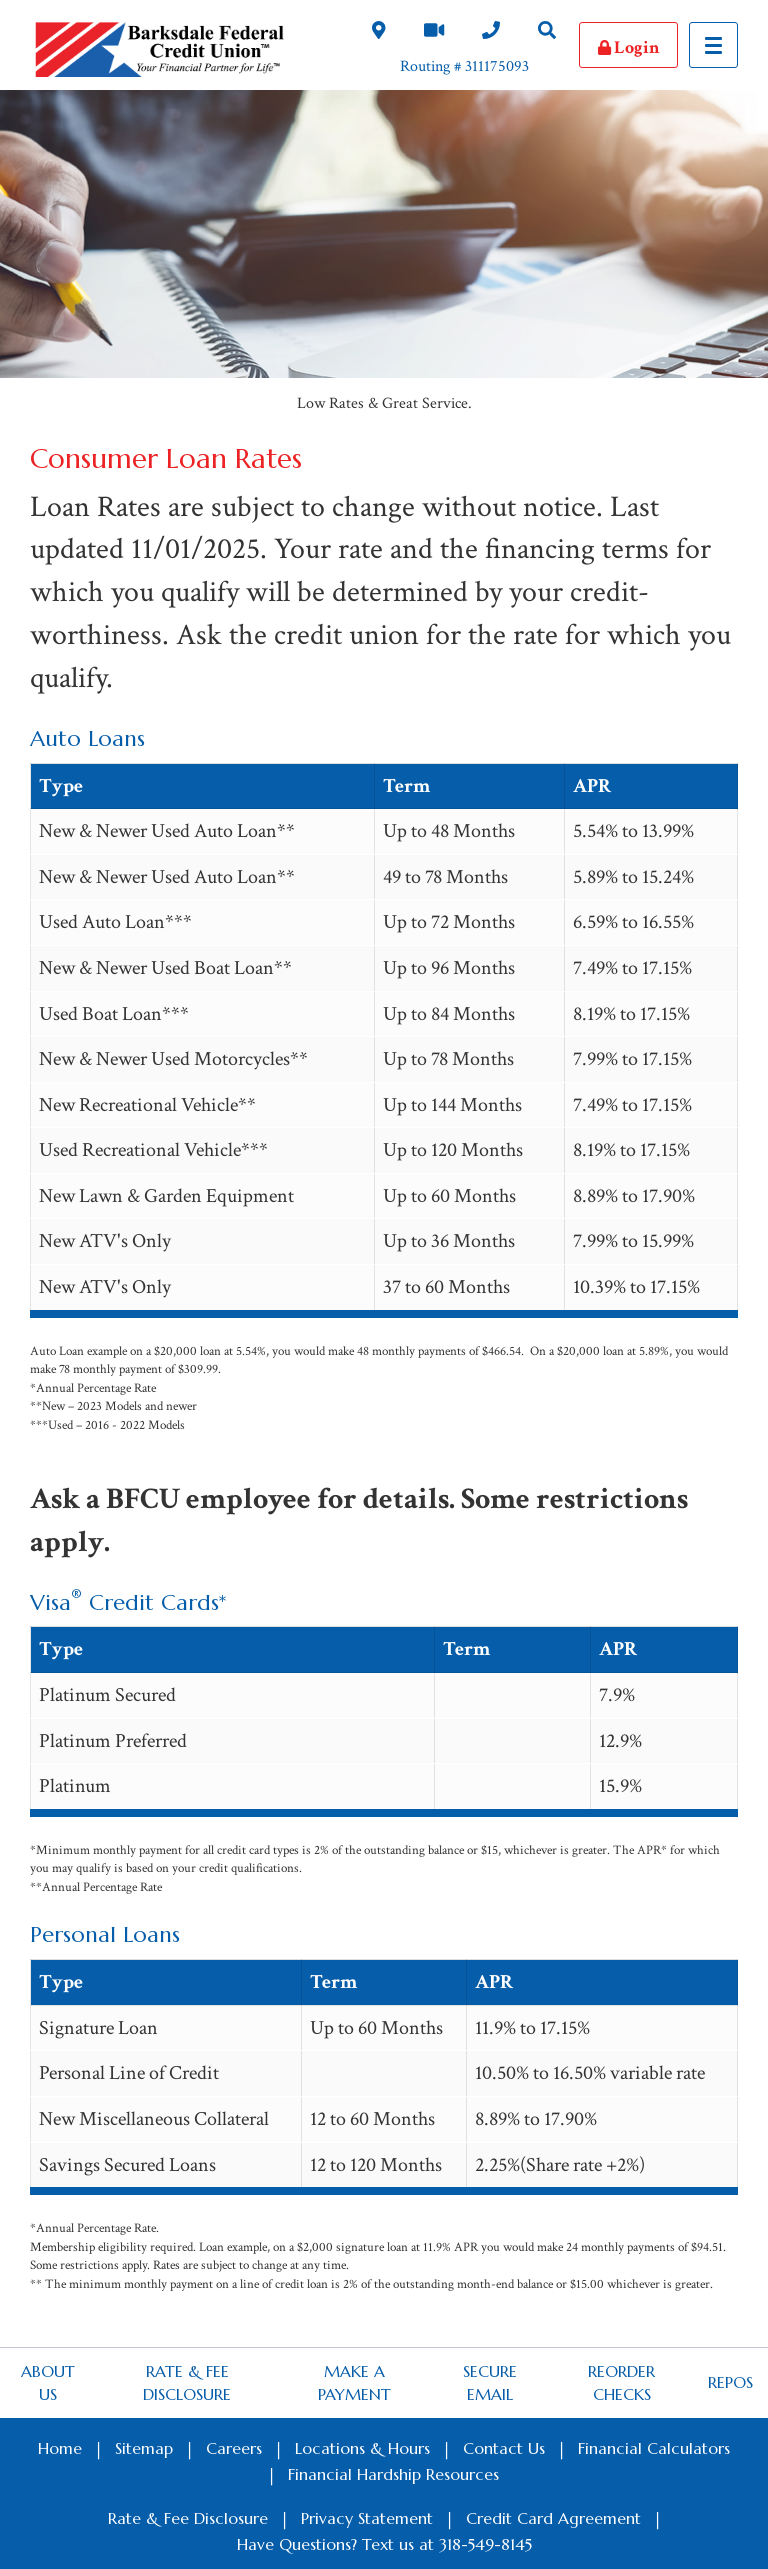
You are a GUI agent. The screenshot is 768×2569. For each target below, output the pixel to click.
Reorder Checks (621, 2382)
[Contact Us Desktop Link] (491, 33)
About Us (48, 2382)
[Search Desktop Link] (547, 33)
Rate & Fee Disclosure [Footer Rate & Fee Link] (188, 2518)
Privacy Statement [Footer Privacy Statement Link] (367, 2518)
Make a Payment (354, 2382)
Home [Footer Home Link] (60, 2448)
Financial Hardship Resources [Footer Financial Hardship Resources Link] (393, 2474)
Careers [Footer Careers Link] (234, 2448)
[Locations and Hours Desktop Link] (379, 33)
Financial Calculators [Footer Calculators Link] (654, 2448)
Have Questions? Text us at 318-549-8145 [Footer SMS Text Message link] (384, 2544)
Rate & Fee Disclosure (187, 2382)
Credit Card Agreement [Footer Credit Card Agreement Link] (553, 2518)
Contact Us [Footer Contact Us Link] (504, 2448)
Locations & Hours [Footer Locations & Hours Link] (362, 2448)
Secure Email (490, 2382)
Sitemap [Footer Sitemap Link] (144, 2448)
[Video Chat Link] (434, 33)
